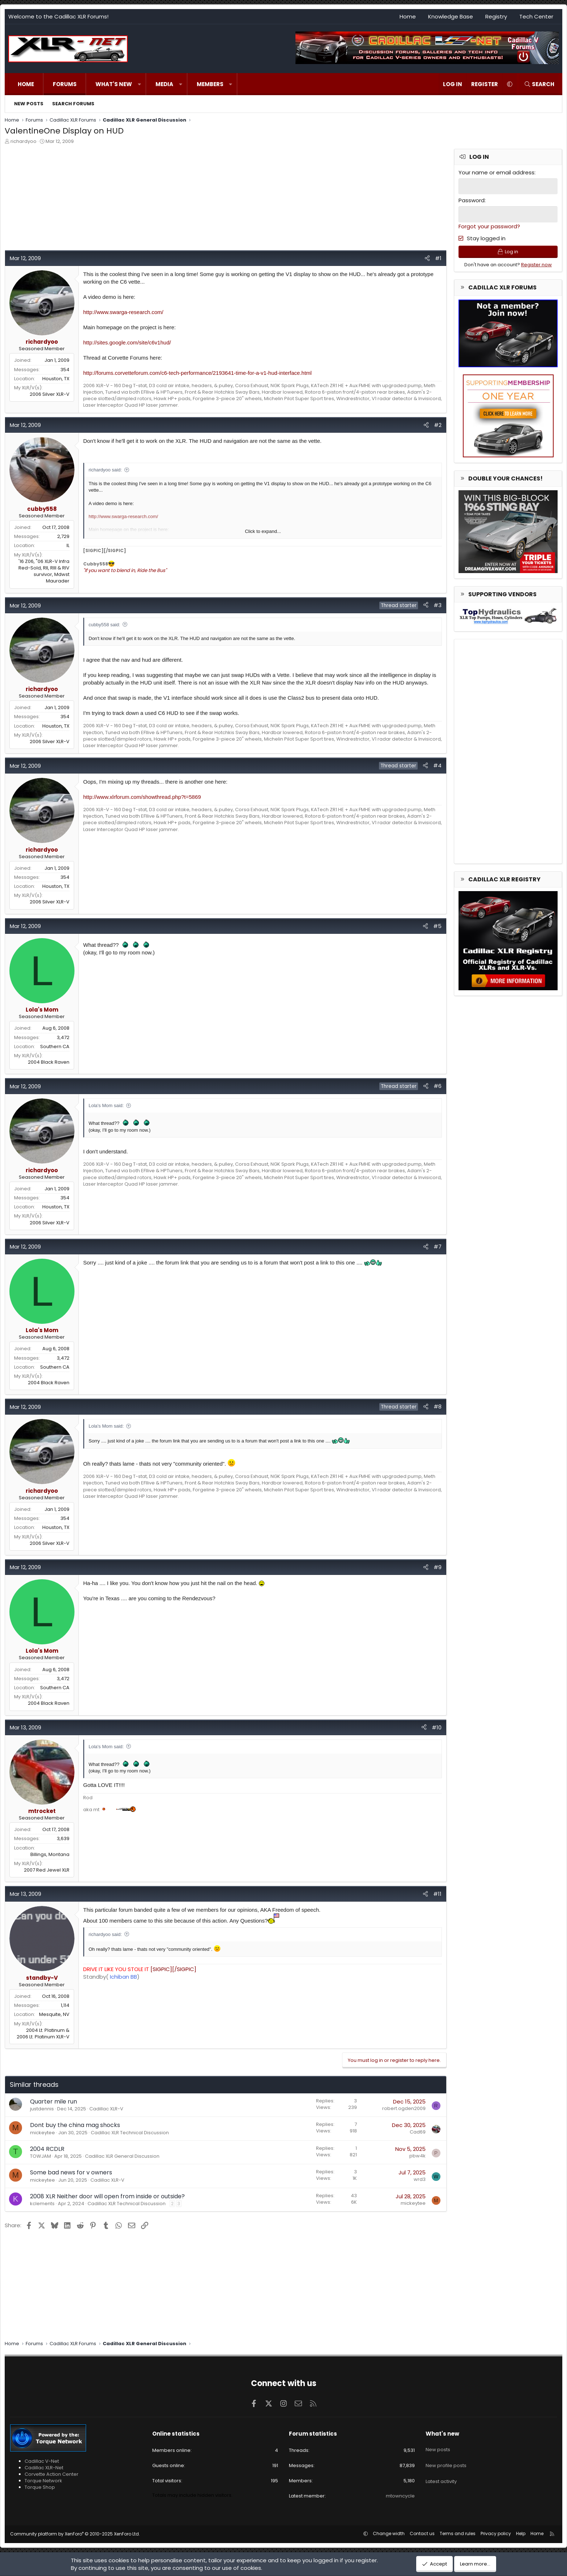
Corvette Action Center (51, 2474)
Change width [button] (389, 2533)
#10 (437, 1727)
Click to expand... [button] (263, 531)
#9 (438, 1567)
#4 (437, 765)
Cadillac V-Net (42, 2461)
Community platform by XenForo (75, 2534)
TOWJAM (40, 2156)
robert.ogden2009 (404, 2108)
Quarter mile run (53, 2101)
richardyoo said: (105, 470)
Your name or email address (496, 172)
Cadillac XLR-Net (44, 2467)
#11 (437, 1894)
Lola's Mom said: (106, 1105)
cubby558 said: (104, 624)
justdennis (42, 2108)
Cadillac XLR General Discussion (122, 2156)
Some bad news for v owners (71, 2172)
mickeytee (42, 2132)
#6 (438, 1086)
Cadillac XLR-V (106, 2108)
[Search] (539, 84)
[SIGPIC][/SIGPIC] (139, 1969)
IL (68, 545)
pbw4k (417, 2155)
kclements (42, 2203)
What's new (113, 84)
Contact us (422, 2533)
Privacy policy (496, 2533)
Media (164, 84)
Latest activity (441, 2472)
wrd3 (420, 2179)
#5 (437, 926)
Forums (65, 84)
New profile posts (446, 2459)
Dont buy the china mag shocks (75, 2125)
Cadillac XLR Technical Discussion (130, 2132)
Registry (496, 16)
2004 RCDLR (47, 2149)
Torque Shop (40, 2487)
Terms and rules (458, 2533)
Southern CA (54, 1046)
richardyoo (23, 141)
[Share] (427, 258)
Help (520, 2533)
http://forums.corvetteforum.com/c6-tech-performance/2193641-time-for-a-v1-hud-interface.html (197, 373)
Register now (536, 267)
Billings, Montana (49, 1854)
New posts (28, 103)
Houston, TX (55, 378)
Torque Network (43, 2480)
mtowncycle (400, 2495)
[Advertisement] (222, 199)
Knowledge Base (450, 16)
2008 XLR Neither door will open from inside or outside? (107, 2196)
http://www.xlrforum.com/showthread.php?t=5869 (142, 797)
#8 (438, 1406)
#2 (438, 425)
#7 (438, 1246)
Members (210, 84)
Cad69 (418, 2131)
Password (472, 200)
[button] (139, 84)
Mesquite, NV (54, 2014)
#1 (438, 258)
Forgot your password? (489, 225)
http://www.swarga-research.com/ (123, 312)
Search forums (73, 103)
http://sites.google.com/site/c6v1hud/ (127, 342)
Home (408, 16)
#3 (438, 605)
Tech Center (536, 16)
